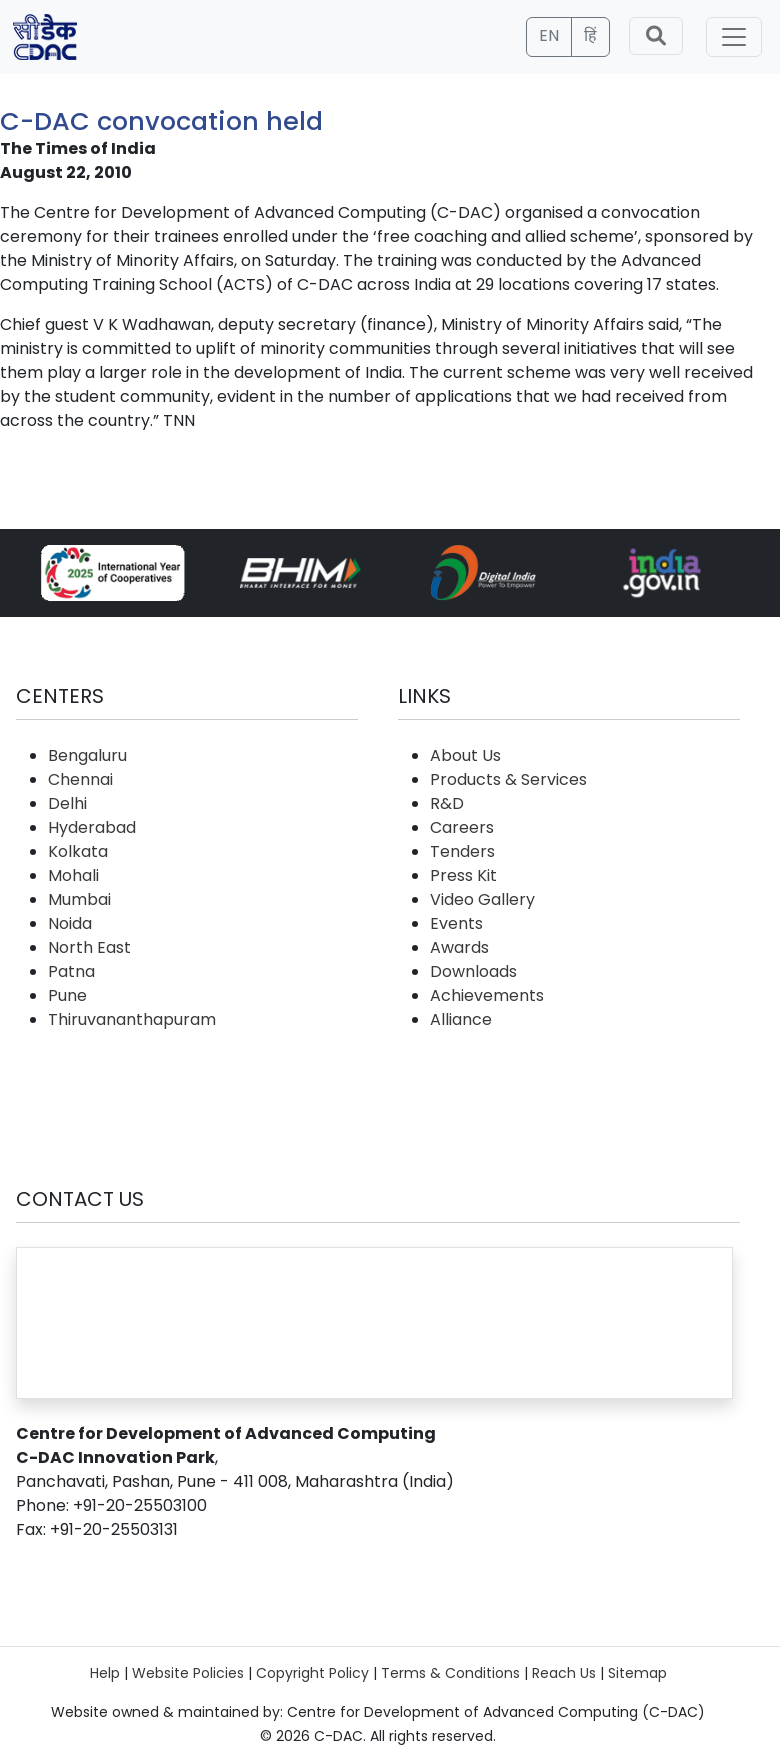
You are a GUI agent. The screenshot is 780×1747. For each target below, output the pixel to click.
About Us (465, 755)
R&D (447, 803)
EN (549, 35)
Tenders (462, 851)
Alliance (461, 1019)
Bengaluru (87, 755)
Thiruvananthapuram (132, 1019)
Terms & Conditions (450, 1673)
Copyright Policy (312, 1673)
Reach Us (564, 1673)
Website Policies (188, 1673)
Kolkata (78, 851)
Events (456, 923)
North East (89, 947)
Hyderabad (92, 827)
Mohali (73, 875)
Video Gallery (482, 899)
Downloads (473, 971)
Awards (459, 947)
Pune (67, 995)
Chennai (80, 779)
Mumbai (79, 899)
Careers (462, 827)
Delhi (67, 803)
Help (105, 1673)
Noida (70, 923)
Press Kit (463, 875)
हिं (590, 35)
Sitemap (637, 1673)
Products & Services (508, 779)
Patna (71, 971)
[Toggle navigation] (734, 37)
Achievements (487, 995)
